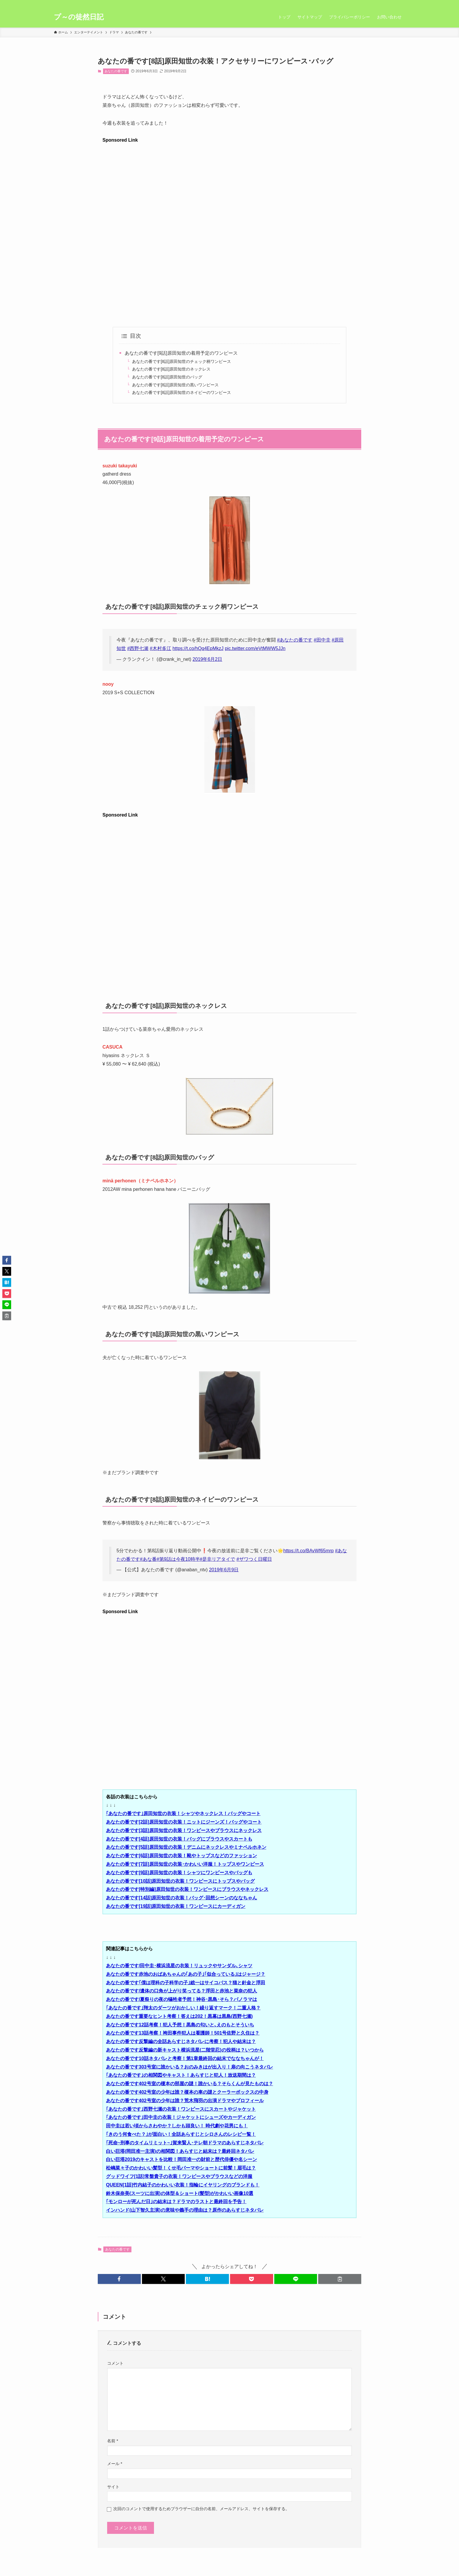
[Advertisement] (229, 185)
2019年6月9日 (224, 1569)
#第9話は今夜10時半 (178, 1559)
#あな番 (148, 1559)
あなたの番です (116, 71)
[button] (119, 2279)
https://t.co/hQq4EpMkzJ (197, 648)
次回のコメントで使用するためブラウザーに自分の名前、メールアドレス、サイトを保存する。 (201, 2508)
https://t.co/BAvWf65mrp (308, 1550)
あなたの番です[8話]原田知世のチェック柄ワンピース (181, 361)
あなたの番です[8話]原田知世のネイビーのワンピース (181, 392)
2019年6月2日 (207, 659)
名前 (112, 2440)
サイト (113, 2486)
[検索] (401, 3)
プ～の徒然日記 (79, 16)
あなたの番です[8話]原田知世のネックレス (171, 369)
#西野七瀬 (137, 648)
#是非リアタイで (217, 1559)
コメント (115, 2363)
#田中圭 (322, 639)
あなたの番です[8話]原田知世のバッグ (167, 377)
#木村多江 (160, 648)
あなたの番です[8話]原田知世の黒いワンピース (175, 385)
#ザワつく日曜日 (254, 1559)
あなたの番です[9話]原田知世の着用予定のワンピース (181, 353)
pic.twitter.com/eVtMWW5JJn (255, 648)
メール (114, 2463)
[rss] (394, 3)
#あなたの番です (294, 639)
